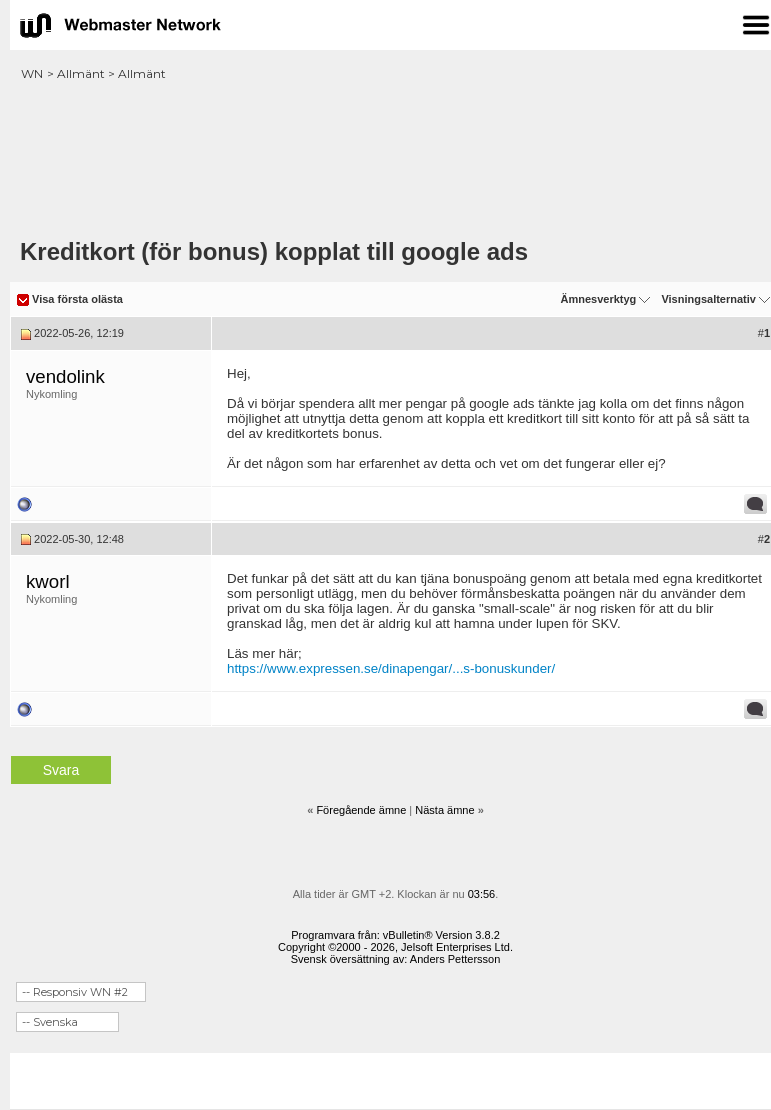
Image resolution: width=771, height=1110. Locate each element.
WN (32, 73)
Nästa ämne (444, 810)
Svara (61, 770)
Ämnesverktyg (598, 299)
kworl (48, 581)
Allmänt (81, 73)
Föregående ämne (361, 810)
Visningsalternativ (708, 299)
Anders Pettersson (455, 959)
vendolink (65, 376)
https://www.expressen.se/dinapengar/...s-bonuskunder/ (391, 668)
